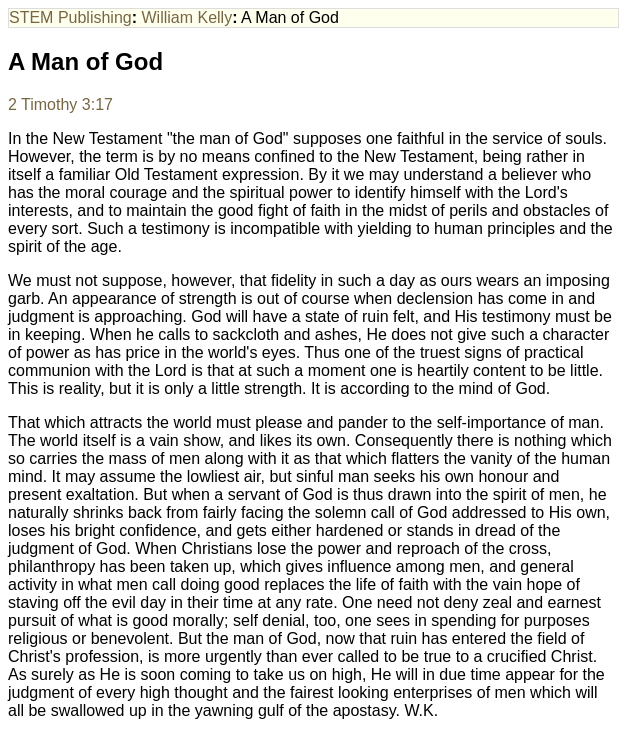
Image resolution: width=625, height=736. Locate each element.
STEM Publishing (70, 17)
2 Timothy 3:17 (60, 104)
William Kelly (187, 17)
